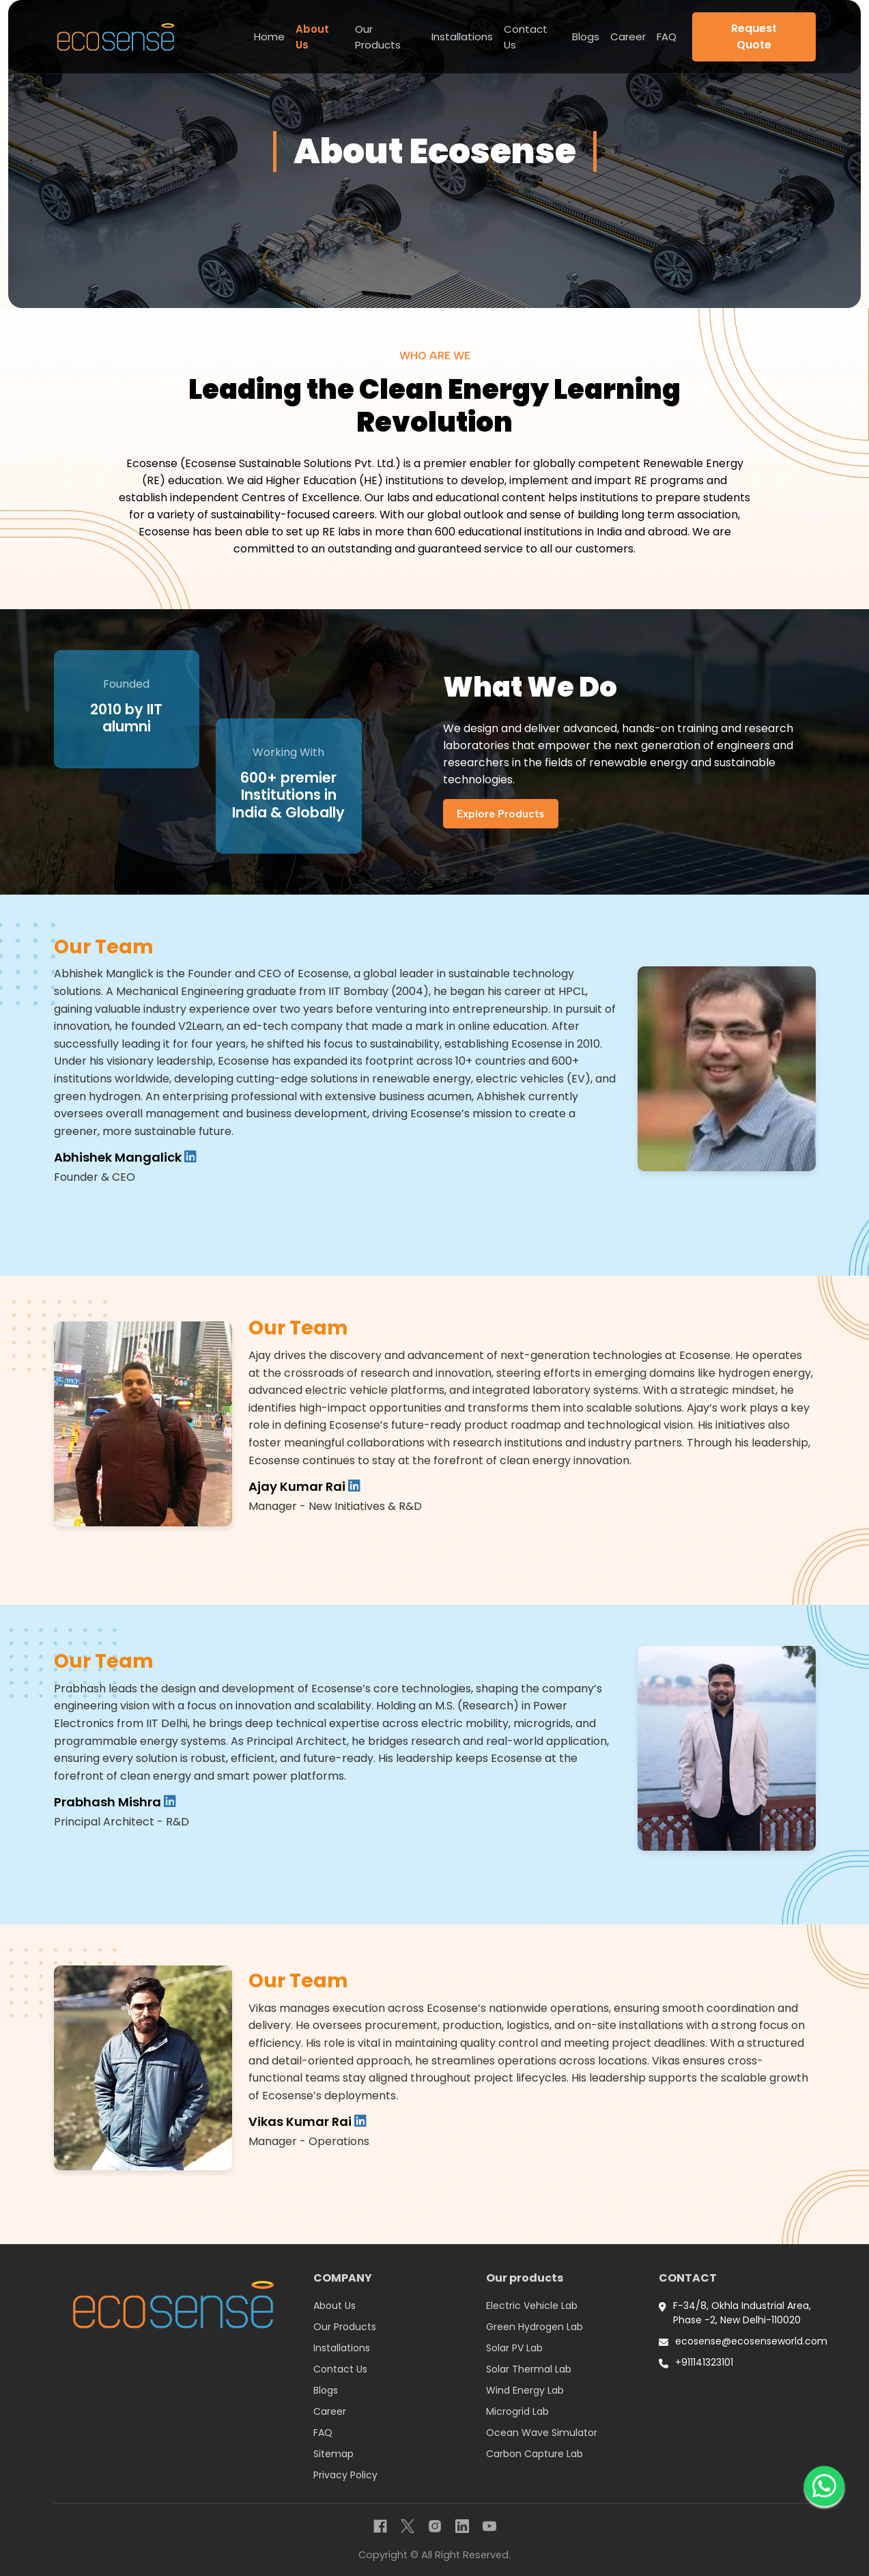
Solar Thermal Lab (528, 2369)
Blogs (585, 36)
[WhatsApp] (823, 2489)
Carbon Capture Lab (534, 2454)
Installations (462, 36)
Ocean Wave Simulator (541, 2432)
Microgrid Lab (517, 2411)
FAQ (666, 36)
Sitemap (333, 2454)
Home (269, 36)
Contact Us (525, 37)
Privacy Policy (345, 2475)
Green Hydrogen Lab (534, 2327)
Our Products (378, 37)
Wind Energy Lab (525, 2390)
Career (628, 36)
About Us (312, 37)
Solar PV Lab (514, 2348)
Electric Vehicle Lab (532, 2305)
